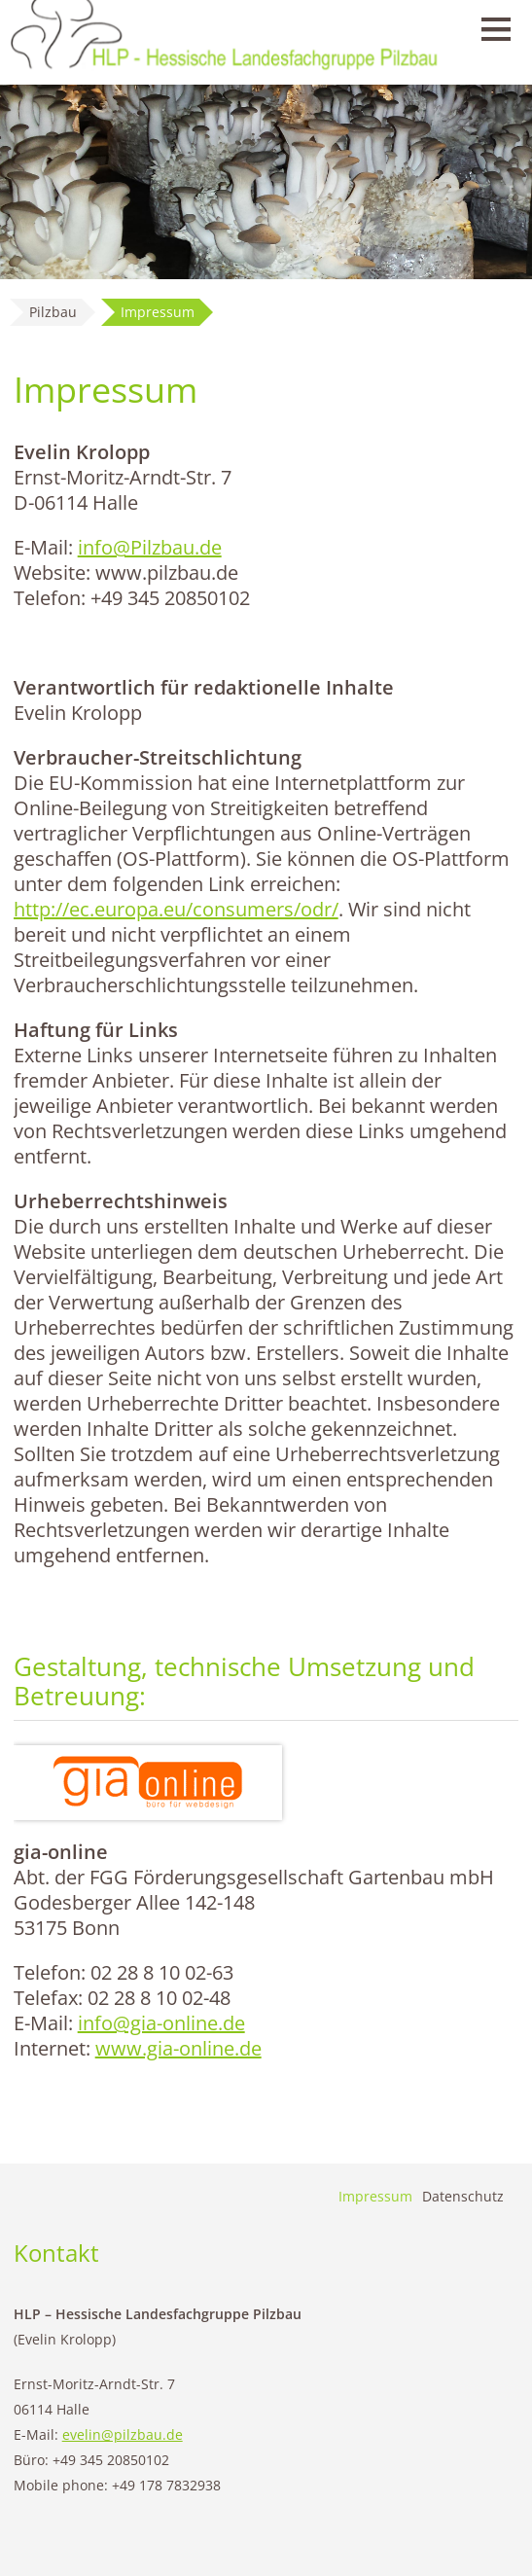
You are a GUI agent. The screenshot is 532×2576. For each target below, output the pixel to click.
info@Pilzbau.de (150, 547)
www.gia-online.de (178, 2048)
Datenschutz (463, 2196)
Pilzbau (53, 312)
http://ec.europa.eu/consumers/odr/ (176, 909)
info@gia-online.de (161, 2023)
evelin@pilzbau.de (122, 2434)
